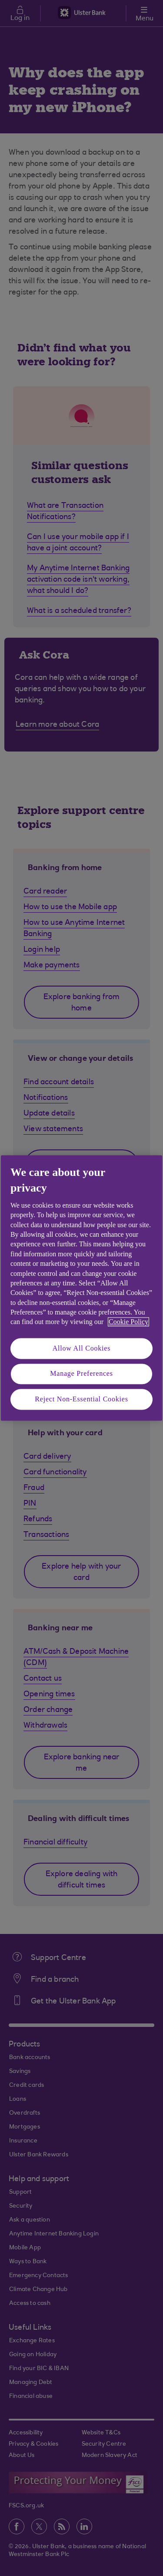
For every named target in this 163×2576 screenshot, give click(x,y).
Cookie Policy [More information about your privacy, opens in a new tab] (128, 1322)
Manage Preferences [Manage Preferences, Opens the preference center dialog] (81, 1373)
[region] (81, 1287)
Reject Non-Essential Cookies (81, 1399)
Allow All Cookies (82, 1348)
